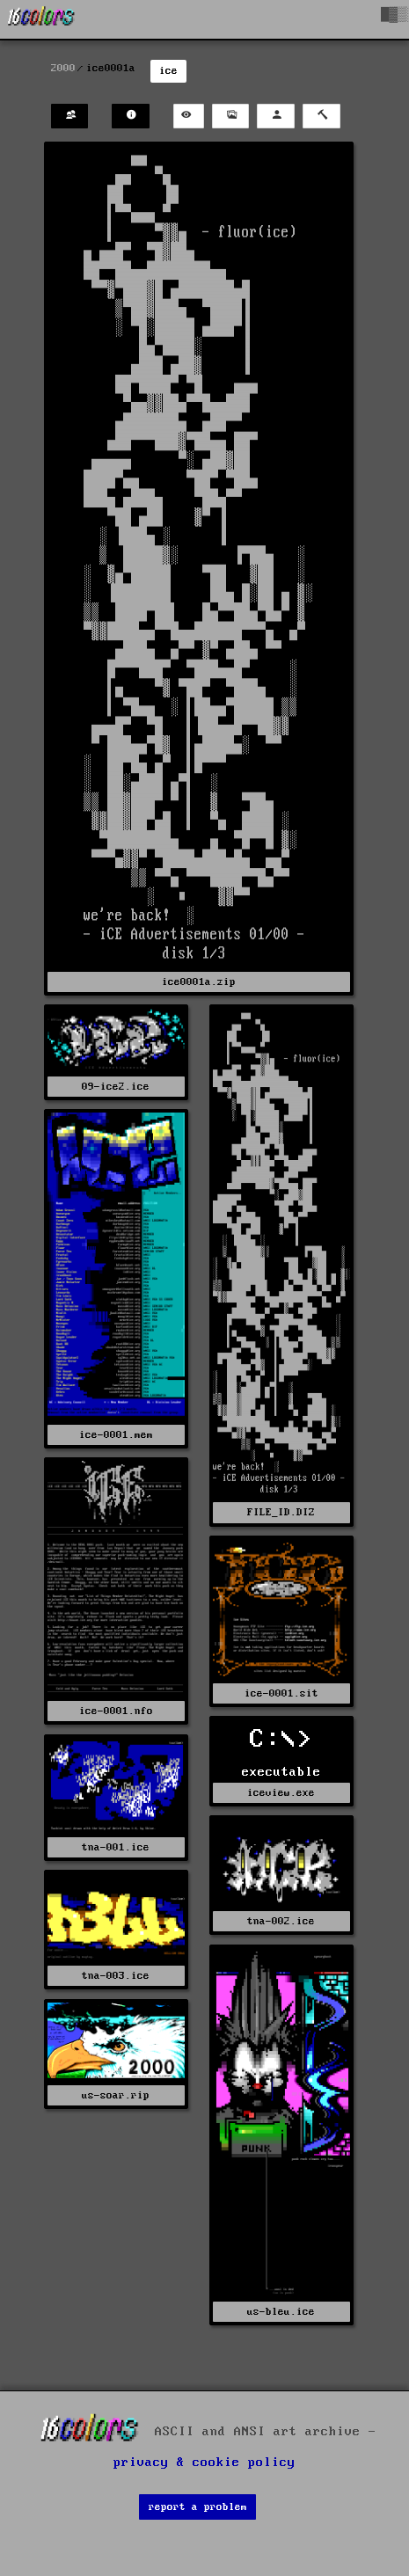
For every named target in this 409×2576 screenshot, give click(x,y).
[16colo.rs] (41, 19)
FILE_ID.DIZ (281, 1512)
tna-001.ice (116, 1847)
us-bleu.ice (281, 2311)
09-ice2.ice (116, 1086)
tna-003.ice (116, 1975)
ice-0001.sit (281, 1693)
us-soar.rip (116, 2095)
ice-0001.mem (116, 1435)
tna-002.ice (281, 1921)
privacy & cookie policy (204, 2463)
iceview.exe (281, 1793)
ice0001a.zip (199, 982)
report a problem (198, 2507)
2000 (63, 68)
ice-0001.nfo (116, 1711)
